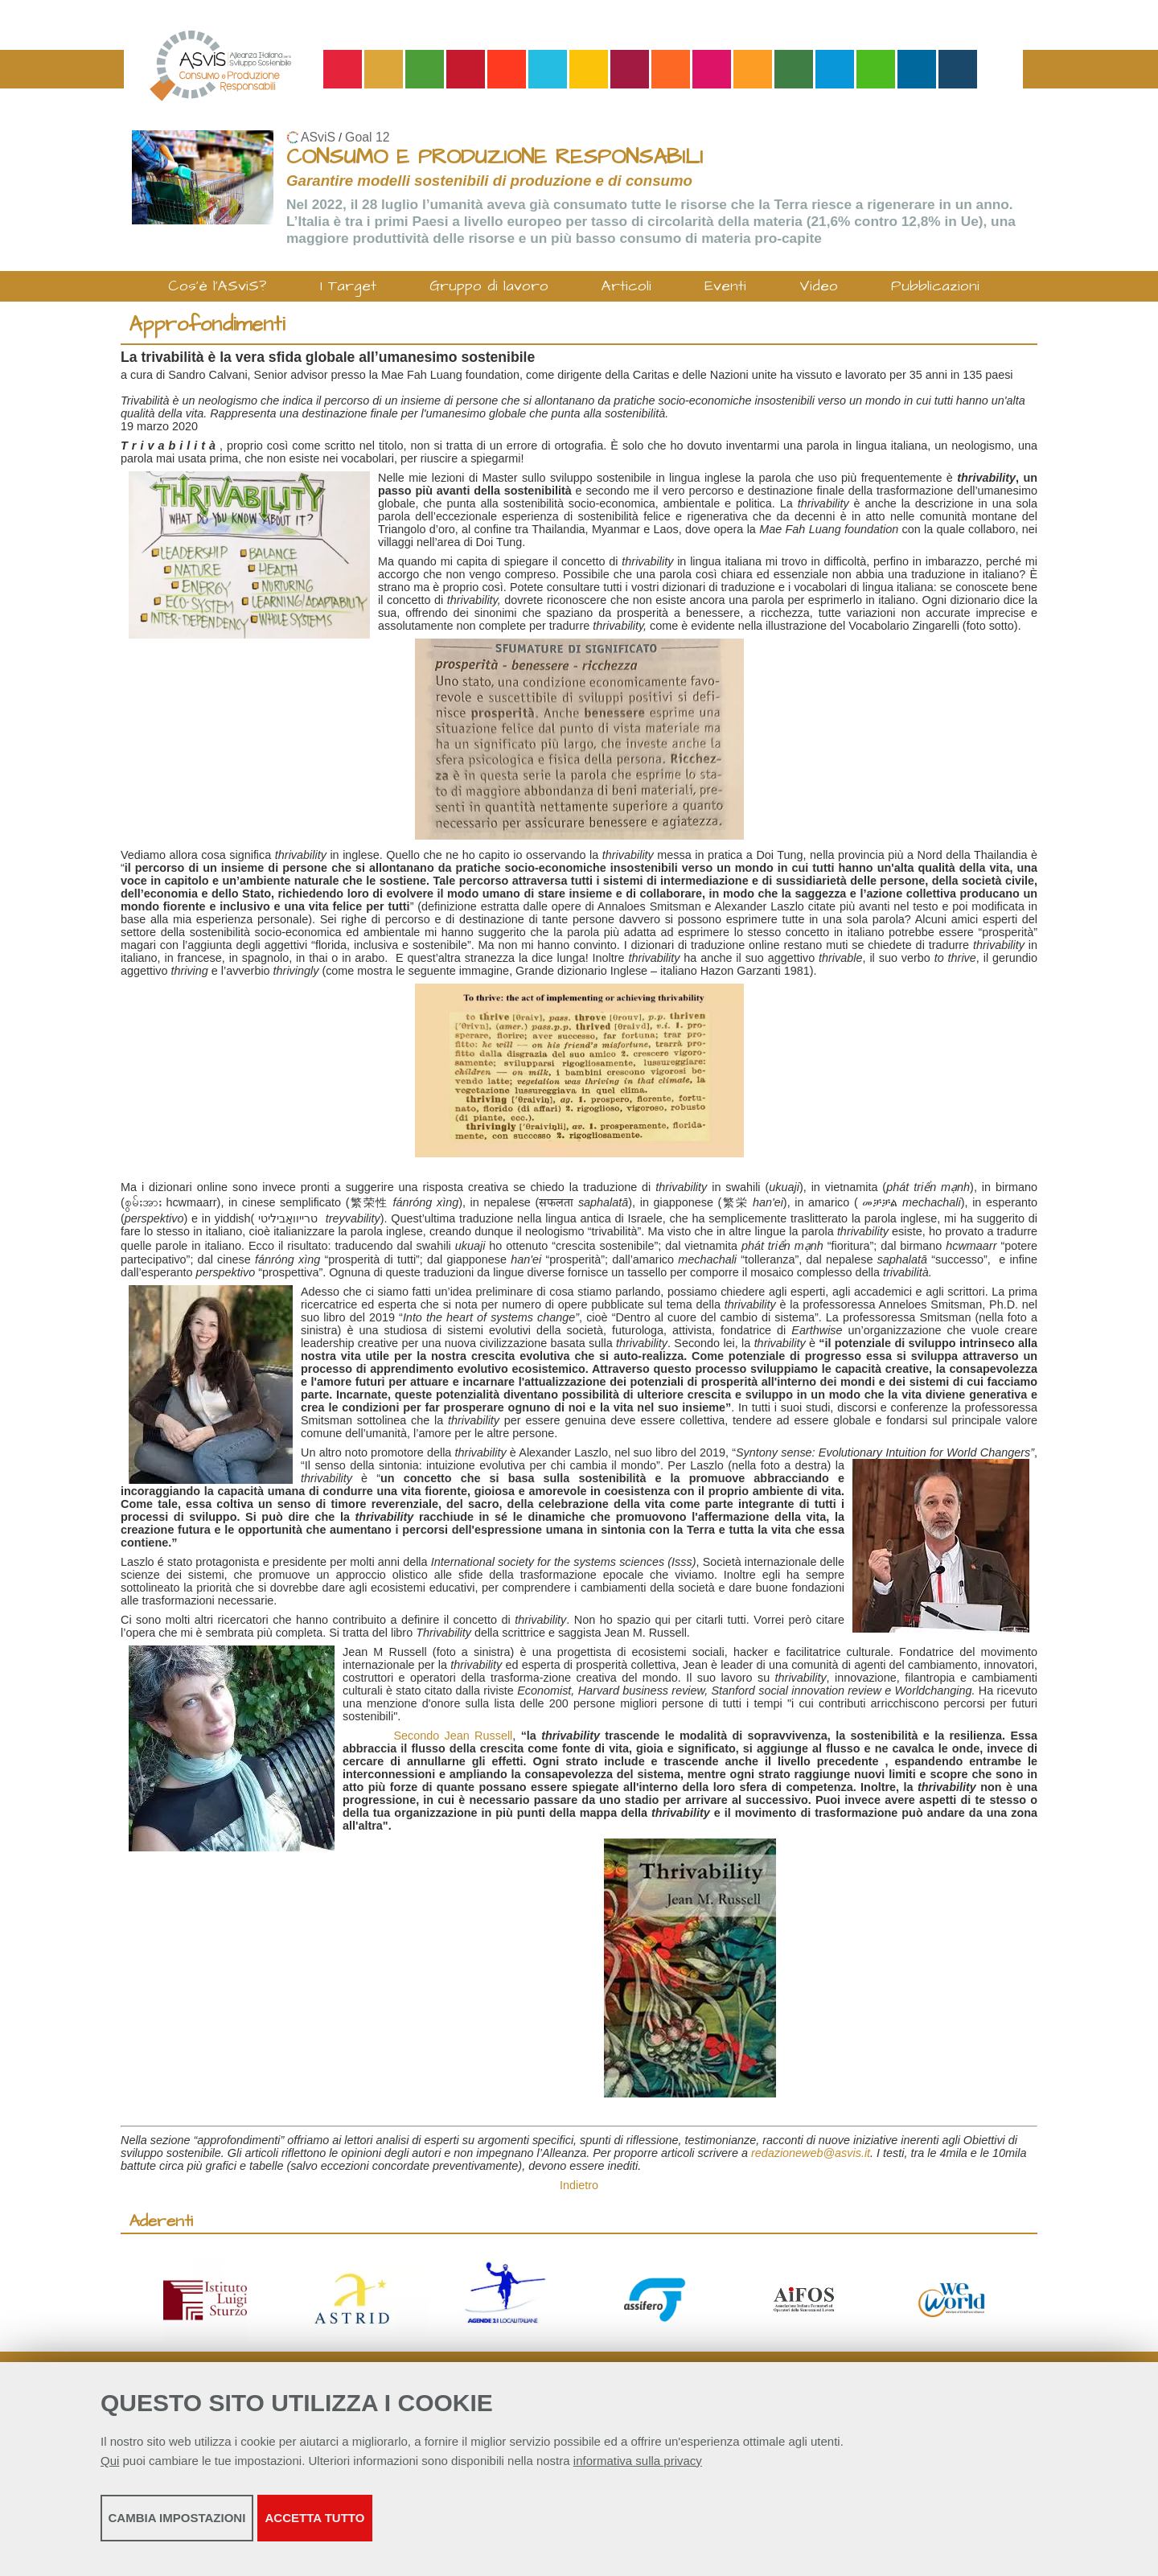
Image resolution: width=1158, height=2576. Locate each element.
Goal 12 (367, 137)
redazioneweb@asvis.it (810, 2153)
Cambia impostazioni (227, 2528)
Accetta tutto (517, 2528)
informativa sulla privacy (637, 2471)
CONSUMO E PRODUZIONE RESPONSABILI (494, 157)
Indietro (579, 2185)
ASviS (318, 137)
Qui (110, 2471)
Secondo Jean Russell (452, 1735)
